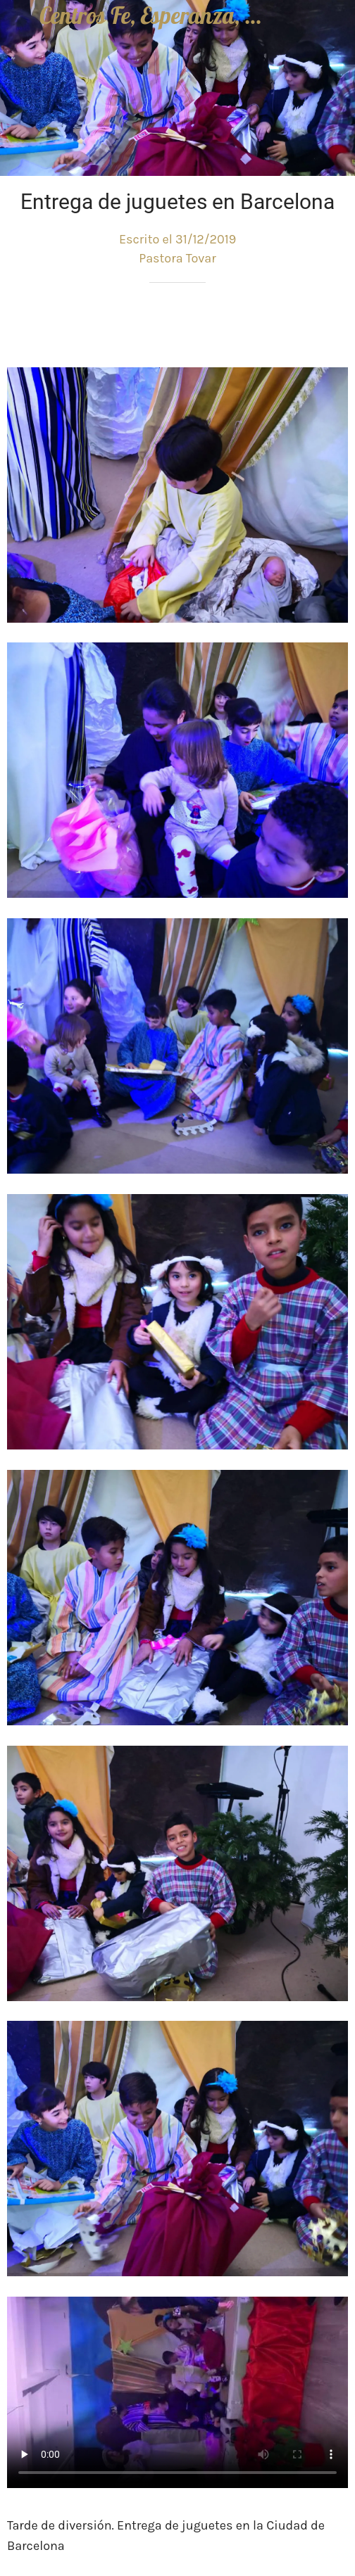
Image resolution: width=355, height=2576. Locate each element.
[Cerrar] (19, 19)
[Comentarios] (331, 325)
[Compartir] (297, 325)
